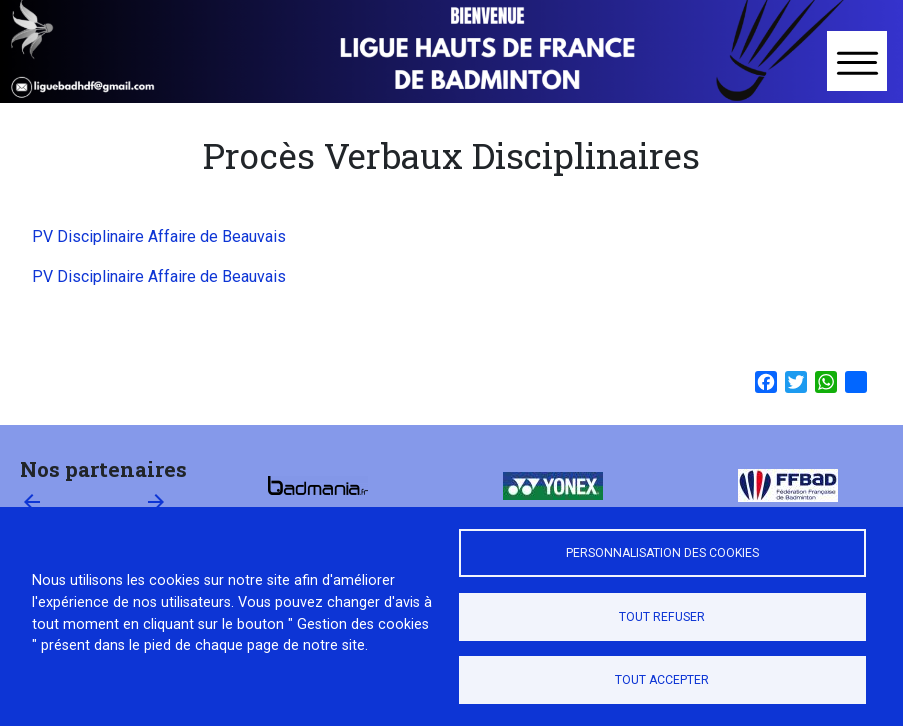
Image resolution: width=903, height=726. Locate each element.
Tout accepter (662, 680)
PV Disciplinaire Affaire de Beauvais (159, 236)
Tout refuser (662, 617)
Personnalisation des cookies (662, 553)
